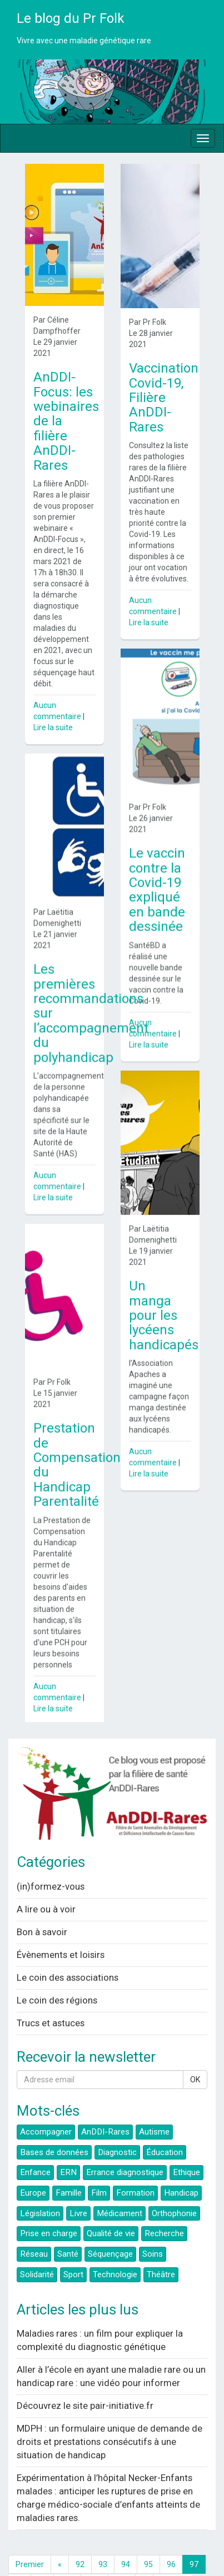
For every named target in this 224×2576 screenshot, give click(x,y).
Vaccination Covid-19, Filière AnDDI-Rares (163, 397)
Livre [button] (78, 2180)
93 (102, 2530)
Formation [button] (135, 2160)
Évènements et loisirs (60, 1920)
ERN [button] (68, 2139)
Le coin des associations (67, 1943)
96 (171, 2530)
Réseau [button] (34, 2221)
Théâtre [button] (161, 2241)
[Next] (144, 2549)
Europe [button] (33, 2160)
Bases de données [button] (54, 2118)
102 (121, 2549)
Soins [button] (152, 2221)
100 (67, 2549)
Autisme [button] (154, 2098)
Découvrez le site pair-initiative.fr (85, 2371)
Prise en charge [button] (48, 2200)
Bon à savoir (42, 1898)
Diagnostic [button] (117, 2118)
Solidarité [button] (37, 2241)
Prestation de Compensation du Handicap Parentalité (77, 1441)
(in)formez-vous (50, 1852)
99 (42, 2549)
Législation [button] (40, 2180)
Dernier (173, 2549)
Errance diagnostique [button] (124, 2139)
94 (125, 2530)
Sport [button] (73, 2241)
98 (19, 2549)
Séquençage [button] (110, 2221)
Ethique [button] (186, 2139)
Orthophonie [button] (174, 2180)
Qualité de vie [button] (111, 2200)
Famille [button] (69, 2160)
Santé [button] (67, 2221)
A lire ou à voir (46, 1875)
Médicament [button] (119, 2180)
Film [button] (99, 2160)
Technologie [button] (115, 2241)
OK (195, 2046)
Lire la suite (53, 727)
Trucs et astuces (50, 1989)
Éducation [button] (164, 2118)
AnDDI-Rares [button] (105, 2098)
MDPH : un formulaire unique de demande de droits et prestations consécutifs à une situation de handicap (109, 2408)
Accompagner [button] (46, 2098)
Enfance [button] (35, 2139)
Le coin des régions (57, 1966)
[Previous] (60, 2530)
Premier (30, 2530)
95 (148, 2530)
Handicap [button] (181, 2160)
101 (94, 2549)
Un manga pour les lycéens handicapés (163, 1292)
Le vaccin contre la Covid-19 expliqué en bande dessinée (157, 878)
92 (80, 2530)
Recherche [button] (164, 2200)
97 (194, 2530)
